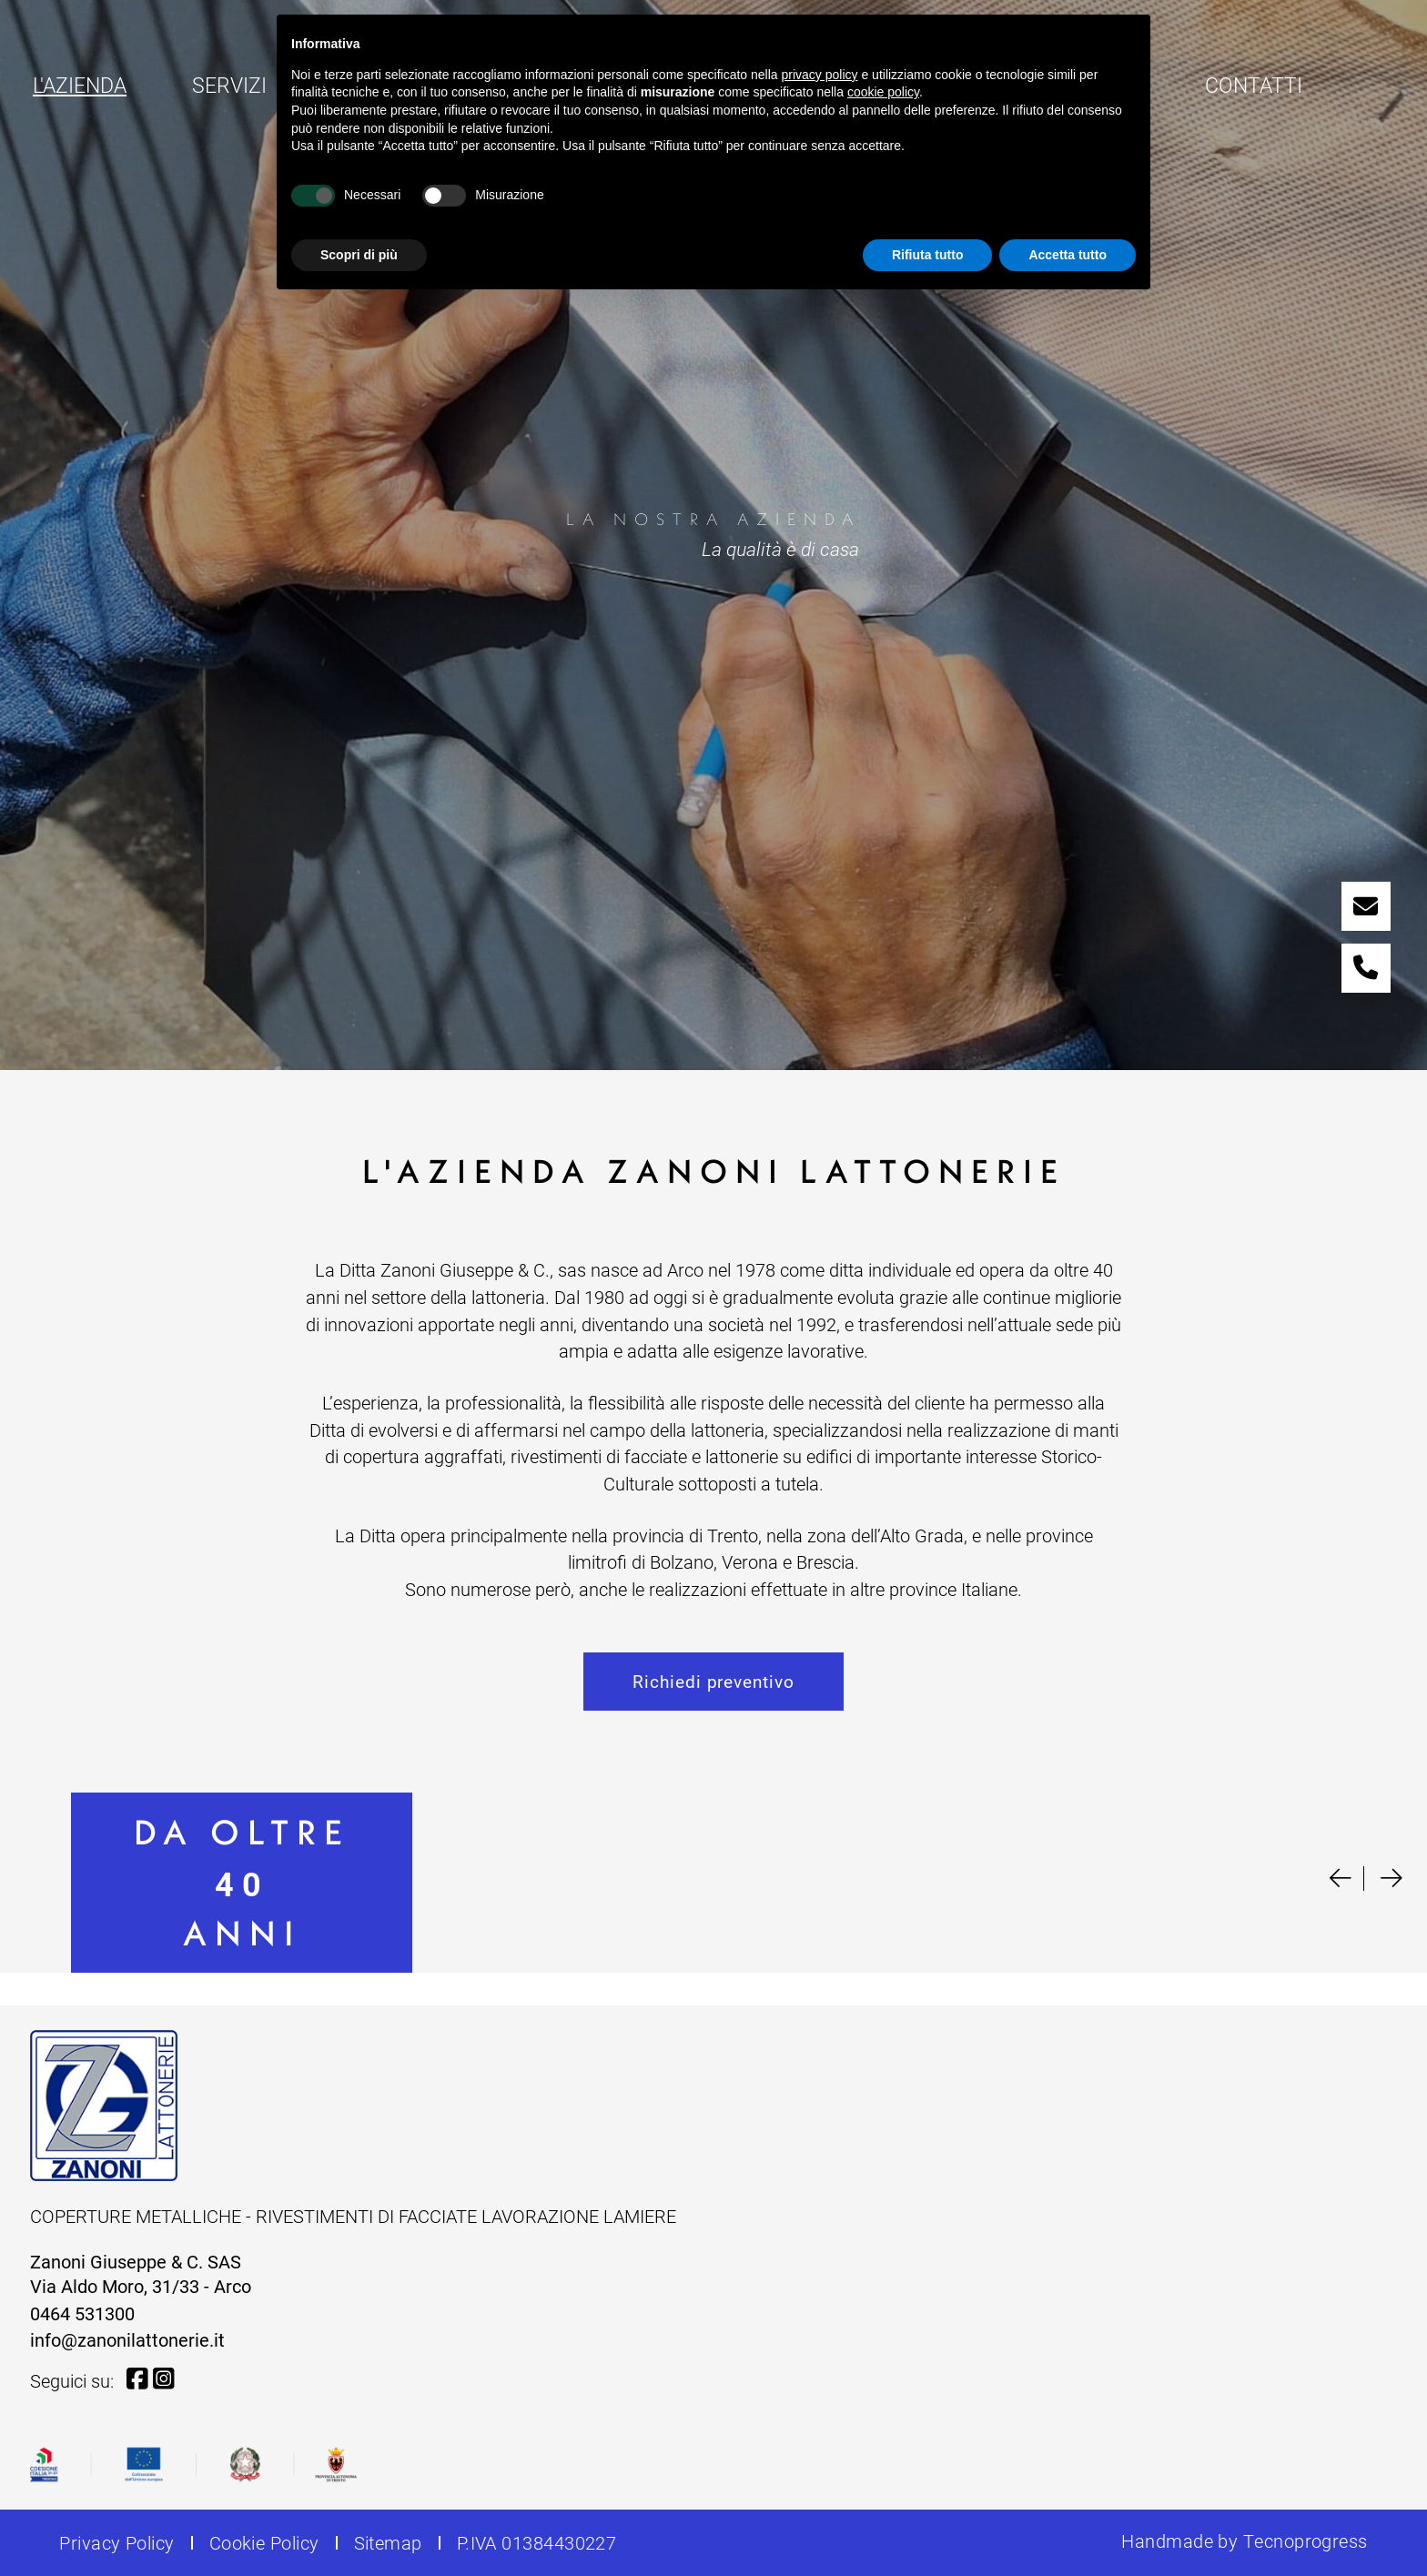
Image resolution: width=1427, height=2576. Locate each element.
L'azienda (82, 83)
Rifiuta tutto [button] (928, 254)
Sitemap (388, 2542)
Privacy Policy (116, 2542)
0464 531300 (82, 2313)
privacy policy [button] (820, 74)
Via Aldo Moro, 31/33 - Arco (140, 2286)
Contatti (1253, 84)
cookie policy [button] (883, 92)
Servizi (229, 84)
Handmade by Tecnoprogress (1244, 2540)
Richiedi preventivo (713, 1681)
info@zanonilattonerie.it (127, 2339)
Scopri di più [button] (359, 254)
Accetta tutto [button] (1067, 254)
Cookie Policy (264, 2542)
